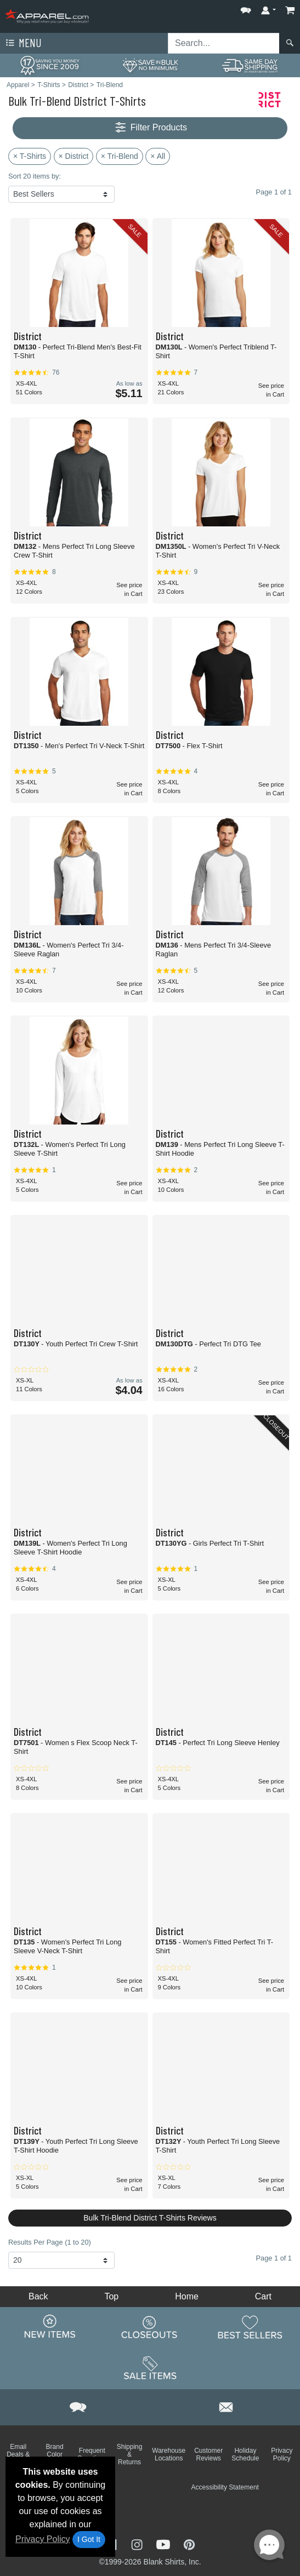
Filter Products (150, 128)
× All (157, 156)
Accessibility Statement (225, 2487)
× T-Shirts (29, 156)
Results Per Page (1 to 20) (49, 2242)
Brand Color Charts (54, 2454)
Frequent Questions (92, 2454)
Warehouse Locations (168, 2454)
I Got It (88, 2539)
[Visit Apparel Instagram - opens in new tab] (138, 2544)
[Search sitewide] (224, 43)
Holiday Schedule (245, 2454)
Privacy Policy (42, 2539)
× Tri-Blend (119, 156)
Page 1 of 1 (274, 2258)
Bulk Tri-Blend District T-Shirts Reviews (149, 2217)
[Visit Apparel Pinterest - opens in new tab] (189, 2544)
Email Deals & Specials (18, 2454)
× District (74, 156)
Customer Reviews (208, 2454)
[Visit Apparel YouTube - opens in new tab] (164, 2544)
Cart (263, 2296)
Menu (22, 43)
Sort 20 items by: (34, 176)
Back (38, 2296)
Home (187, 2296)
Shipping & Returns (130, 2454)
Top (111, 2296)
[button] (245, 8)
